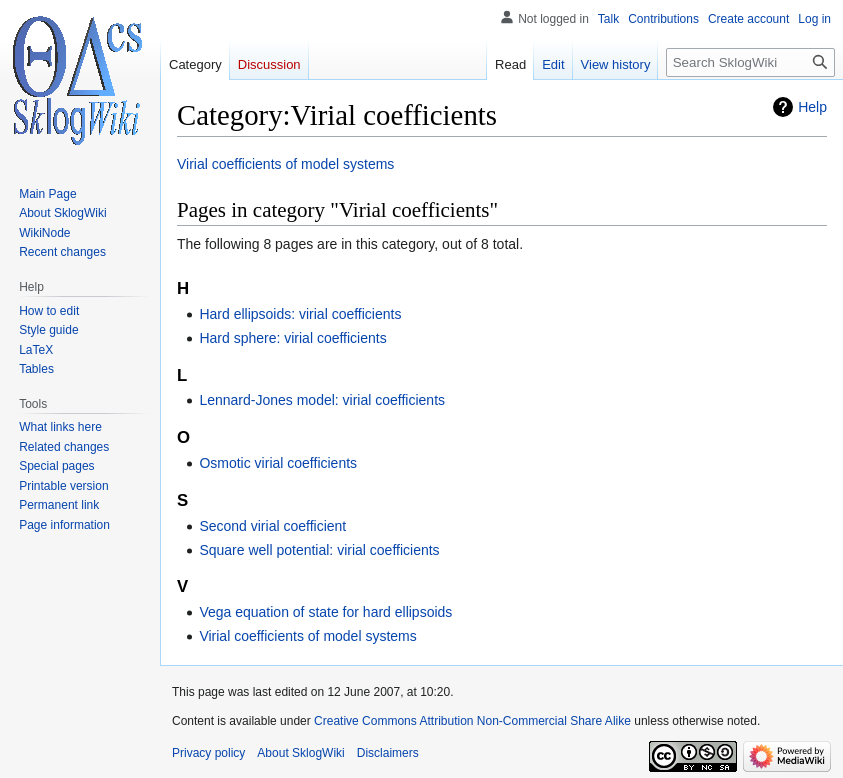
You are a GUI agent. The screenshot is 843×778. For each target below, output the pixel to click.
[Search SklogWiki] (750, 62)
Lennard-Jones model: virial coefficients (322, 400)
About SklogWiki (300, 753)
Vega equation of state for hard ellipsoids (325, 612)
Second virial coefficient (272, 526)
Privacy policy (208, 753)
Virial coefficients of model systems (285, 164)
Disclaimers (388, 753)
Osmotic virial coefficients (278, 463)
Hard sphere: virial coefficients (292, 338)
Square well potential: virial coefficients (319, 550)
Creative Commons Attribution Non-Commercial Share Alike (472, 721)
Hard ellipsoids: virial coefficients (300, 314)
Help (812, 107)
